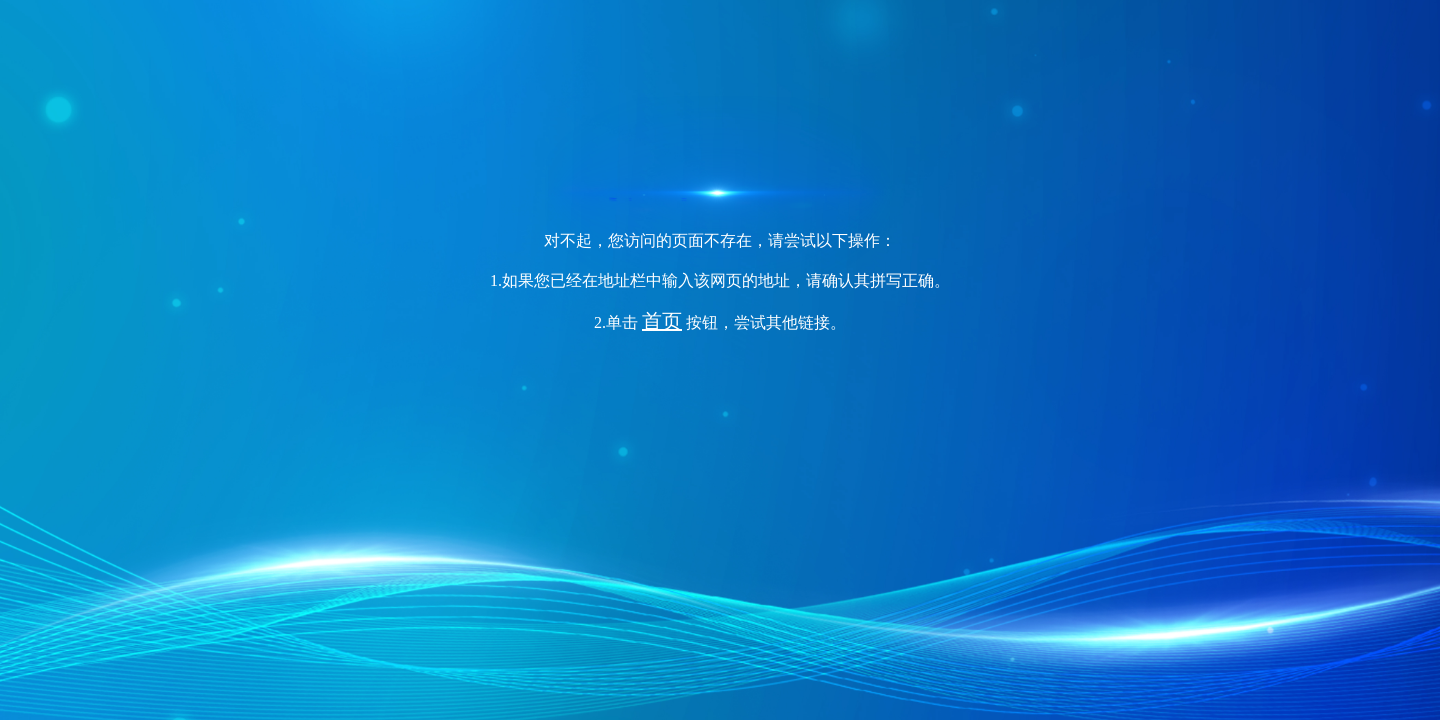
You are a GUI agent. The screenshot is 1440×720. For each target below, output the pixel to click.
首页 (662, 321)
